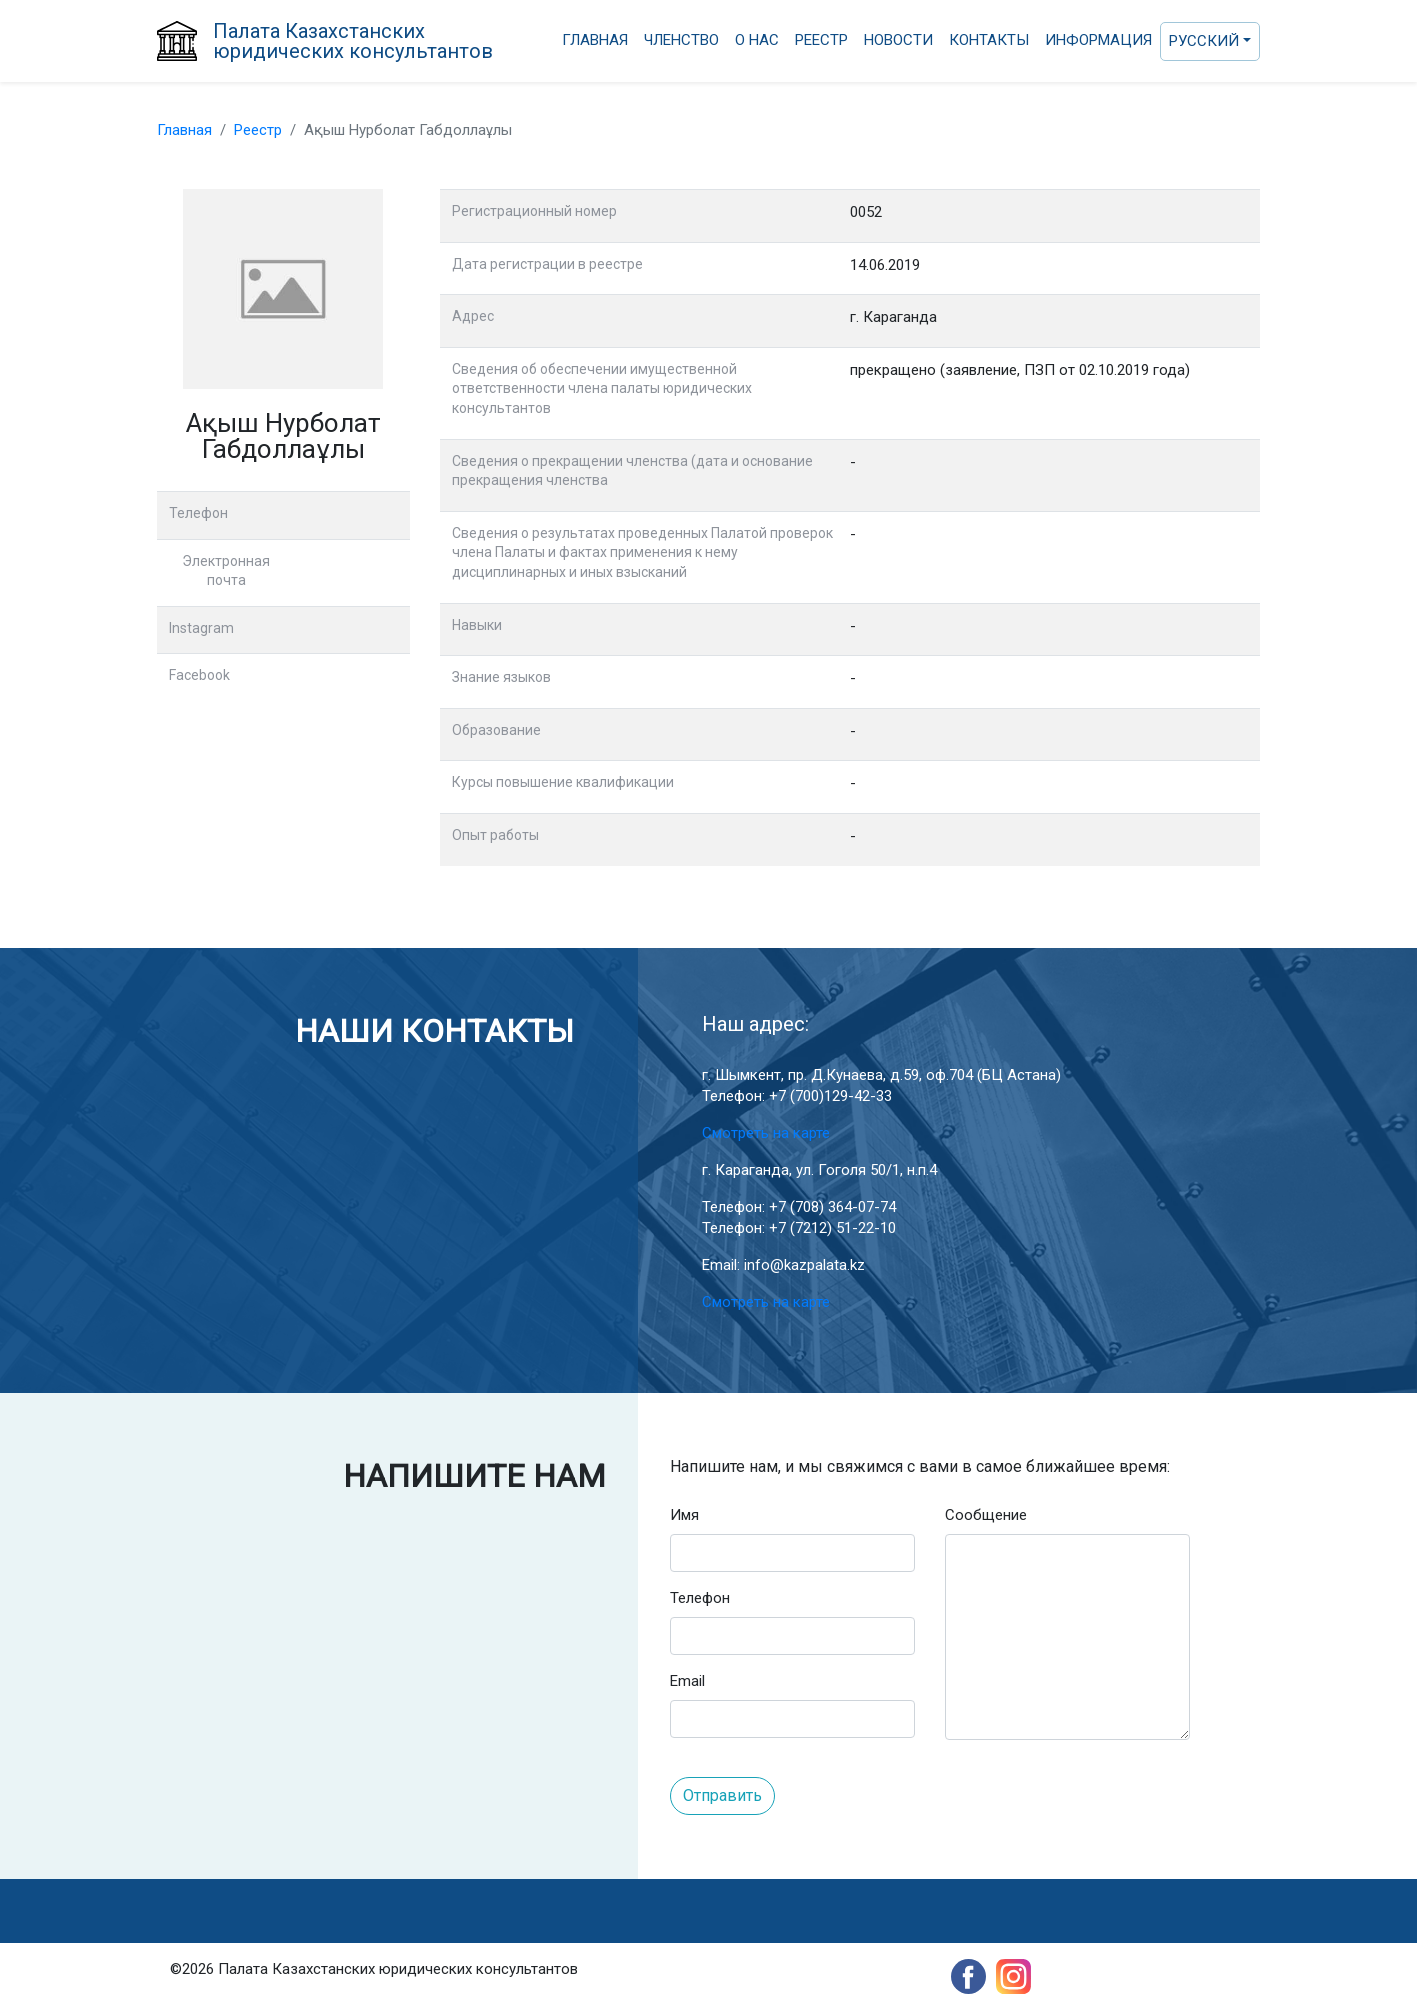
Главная (595, 40)
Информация (1098, 40)
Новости (898, 40)
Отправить (722, 1795)
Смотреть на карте (766, 1133)
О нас (757, 40)
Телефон (700, 1598)
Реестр (821, 40)
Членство (681, 40)
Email (687, 1681)
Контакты (989, 40)
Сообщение (986, 1515)
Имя (684, 1515)
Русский (1204, 41)
